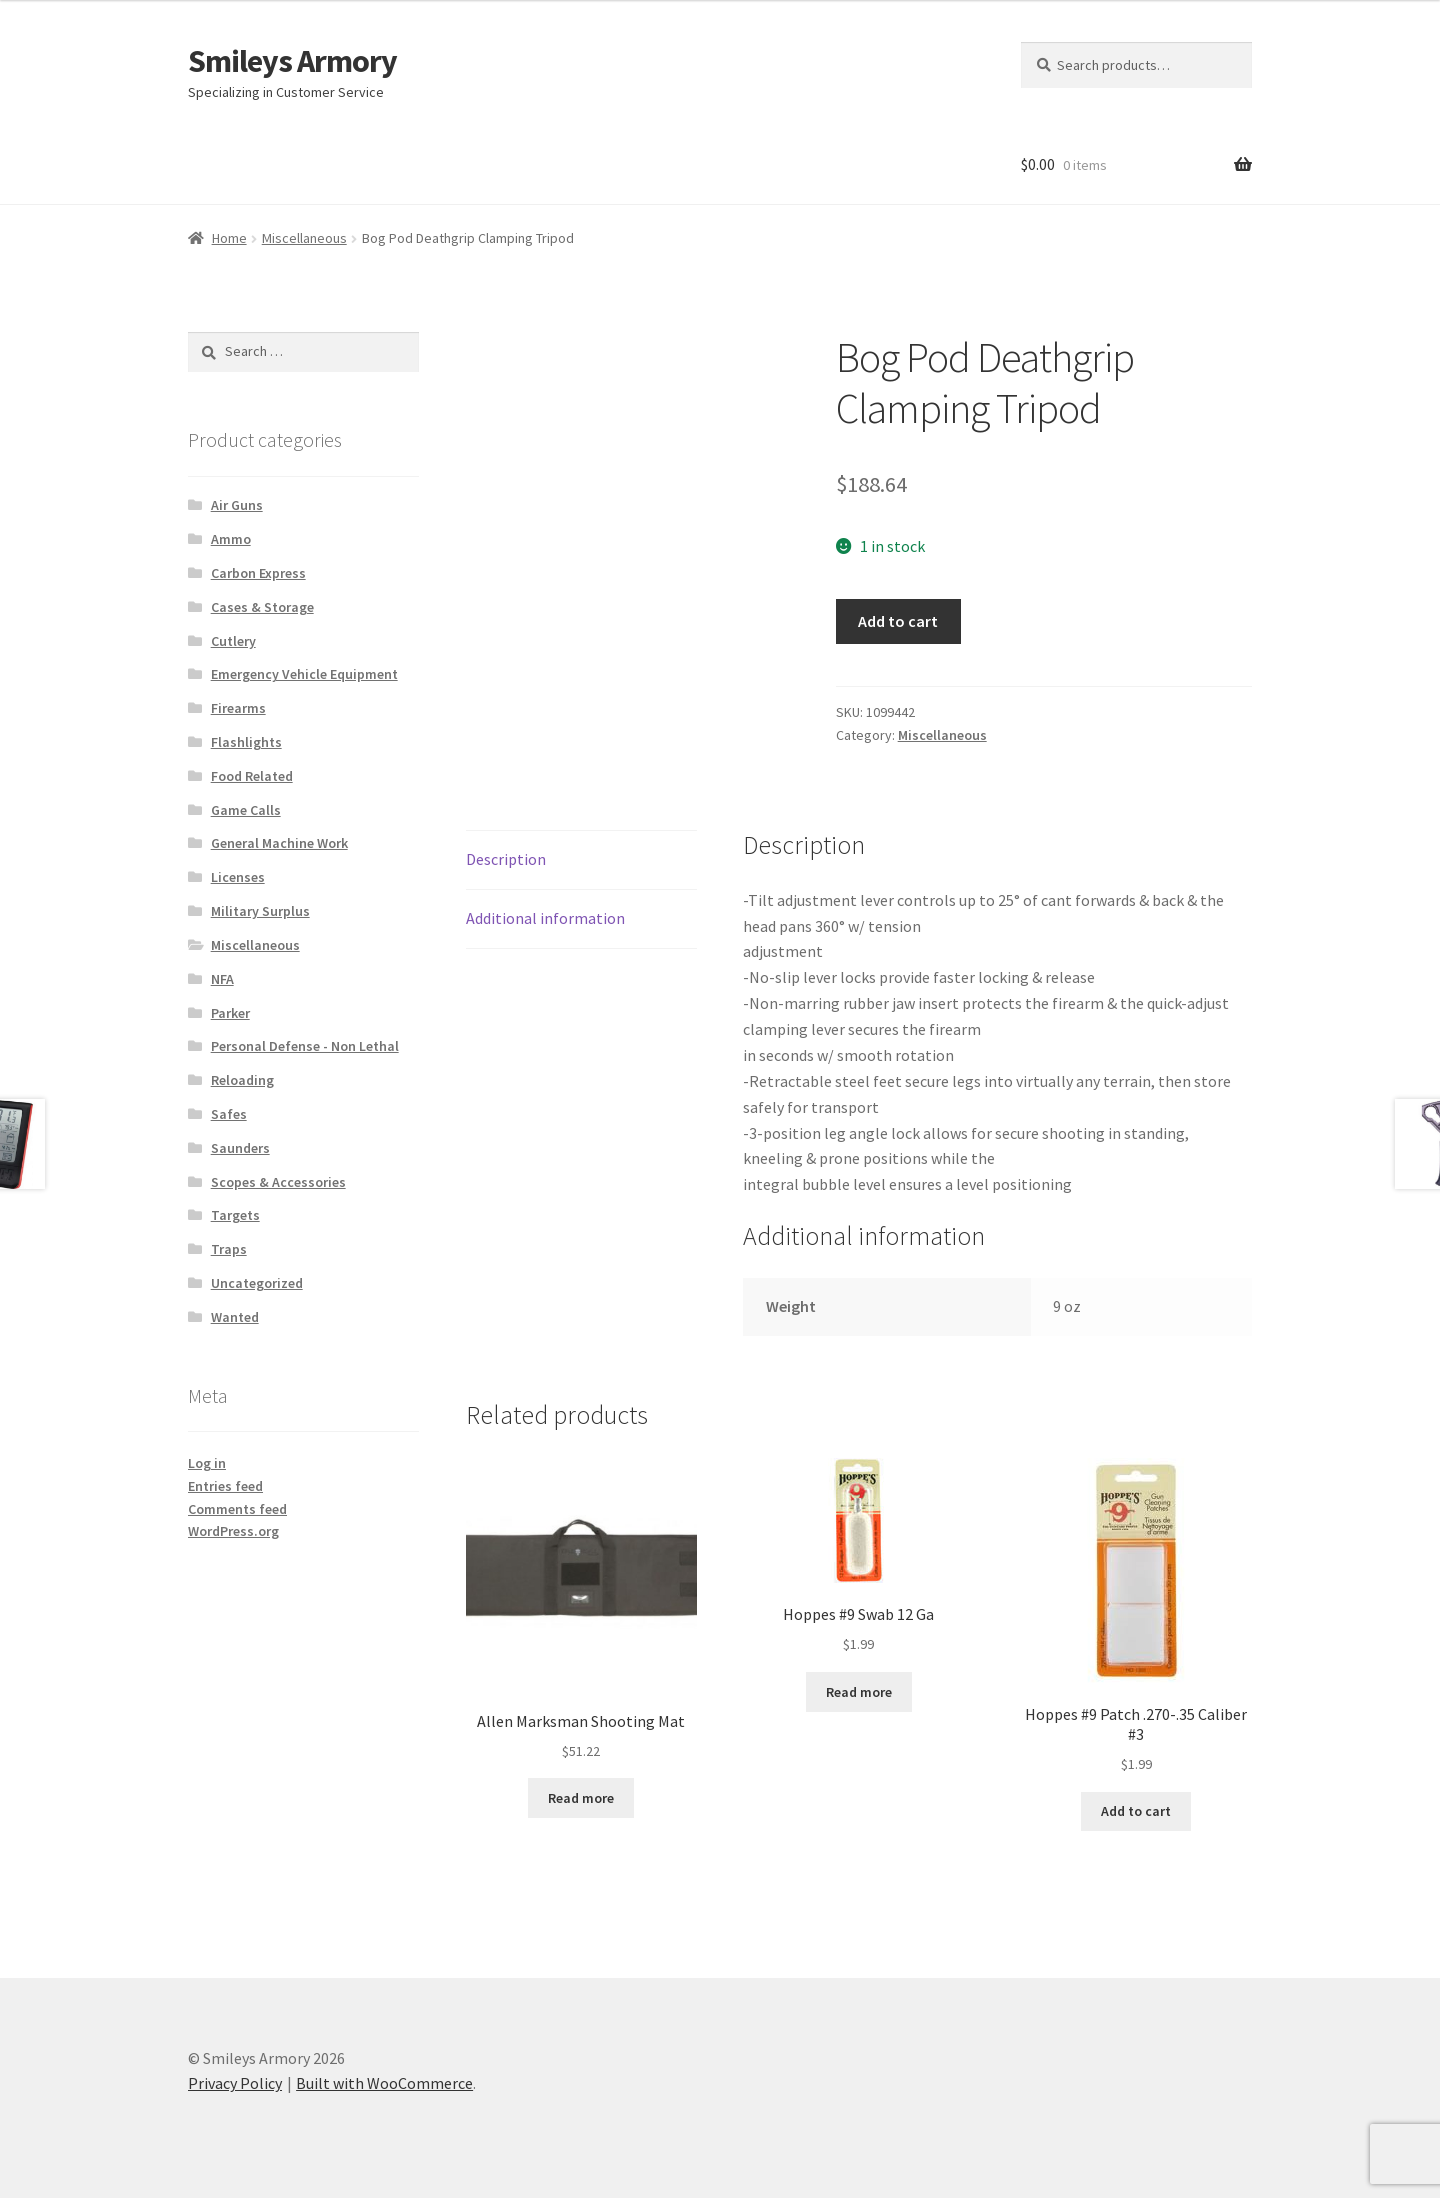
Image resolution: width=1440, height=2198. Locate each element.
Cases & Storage (262, 607)
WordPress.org (233, 1531)
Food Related (252, 776)
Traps (229, 1249)
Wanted (235, 1317)
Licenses (238, 877)
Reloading (242, 1080)
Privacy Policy (235, 2083)
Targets (235, 1215)
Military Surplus (260, 911)
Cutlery (233, 641)
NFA (222, 979)
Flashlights (246, 742)
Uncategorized (257, 1283)
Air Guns (237, 505)
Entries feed (225, 1486)
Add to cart (898, 621)
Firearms (238, 708)
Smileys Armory (292, 61)
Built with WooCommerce (384, 2083)
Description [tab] (506, 859)
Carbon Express (258, 573)
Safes (229, 1114)
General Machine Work (279, 843)
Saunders (240, 1148)
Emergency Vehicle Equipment (304, 674)
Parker (230, 1013)
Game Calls (246, 810)
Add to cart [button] (1136, 1811)
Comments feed (237, 1509)
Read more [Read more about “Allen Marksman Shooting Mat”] (581, 1798)
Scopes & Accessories (278, 1182)
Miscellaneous (304, 238)
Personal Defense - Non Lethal (305, 1046)
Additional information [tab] (545, 918)
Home (229, 238)
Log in (207, 1463)
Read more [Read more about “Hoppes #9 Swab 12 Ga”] (859, 1692)
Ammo (231, 539)
